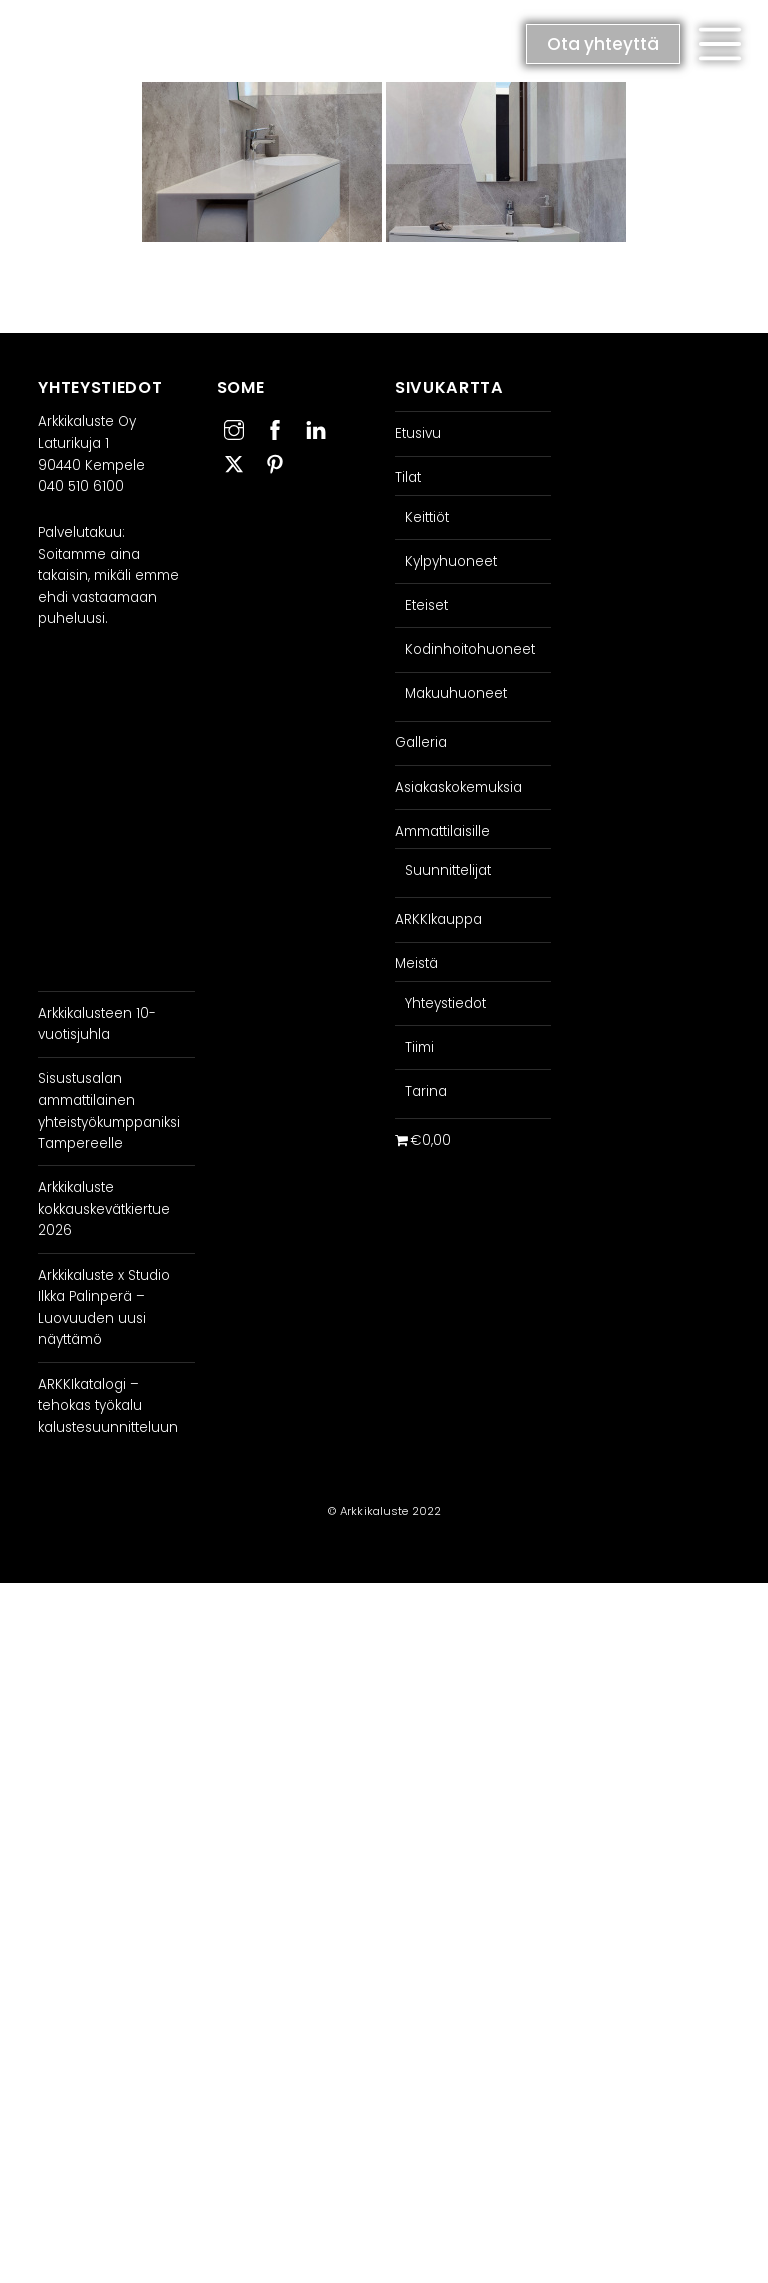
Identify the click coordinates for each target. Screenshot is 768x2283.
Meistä (416, 963)
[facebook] (275, 427)
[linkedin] (316, 427)
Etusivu (418, 433)
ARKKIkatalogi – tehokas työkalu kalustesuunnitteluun (108, 1406)
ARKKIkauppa (438, 919)
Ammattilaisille (442, 831)
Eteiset (426, 605)
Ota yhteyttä (603, 44)
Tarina (426, 1091)
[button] (720, 44)
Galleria (421, 742)
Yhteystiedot (445, 1003)
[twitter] (234, 461)
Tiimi (419, 1047)
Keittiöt (427, 517)
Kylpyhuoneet (451, 561)
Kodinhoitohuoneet (470, 649)
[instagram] (234, 427)
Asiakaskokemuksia (458, 787)
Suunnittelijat (448, 870)
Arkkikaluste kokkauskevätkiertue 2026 (104, 1209)
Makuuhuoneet (456, 693)
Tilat (408, 477)
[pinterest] (275, 461)
